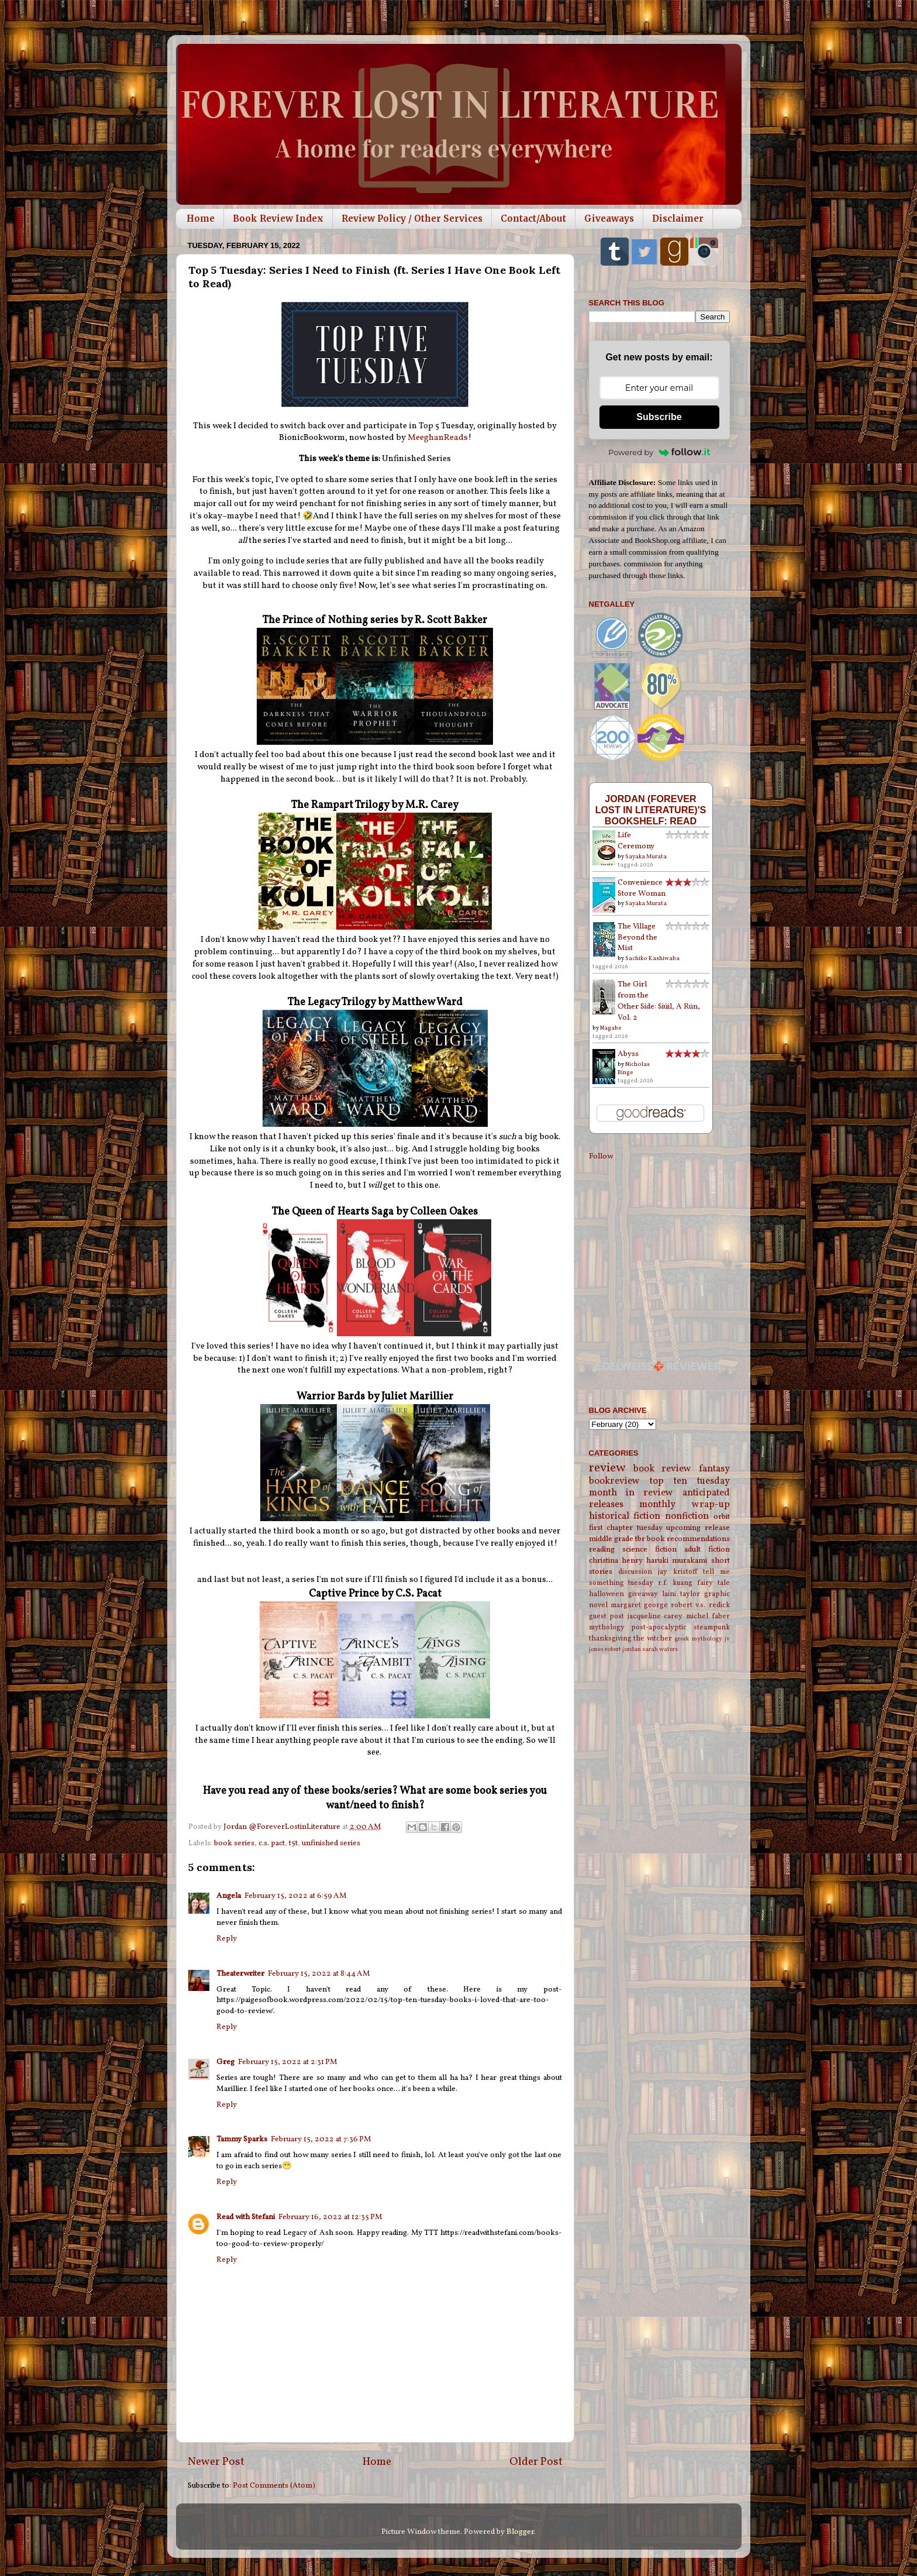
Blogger (520, 2531)
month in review (631, 1493)
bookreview (614, 1481)
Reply (226, 1938)
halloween (606, 1594)
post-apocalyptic (659, 1627)
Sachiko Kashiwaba (652, 958)
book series (234, 1843)
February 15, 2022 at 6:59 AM (295, 1895)
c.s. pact (271, 1843)
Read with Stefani (245, 2217)
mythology (607, 1627)
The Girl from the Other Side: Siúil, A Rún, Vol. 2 (659, 1001)
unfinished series (331, 1843)
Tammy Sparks (241, 2139)
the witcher (652, 1638)
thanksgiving (610, 1638)
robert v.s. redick (700, 1605)
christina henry (616, 1560)
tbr (640, 1539)
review (607, 1468)
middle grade (611, 1539)
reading (602, 1549)
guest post (607, 1616)
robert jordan (623, 1649)
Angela (228, 1895)
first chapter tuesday (626, 1527)
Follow (601, 1156)
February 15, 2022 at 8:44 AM (319, 1973)
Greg (225, 2062)
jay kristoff (677, 1572)
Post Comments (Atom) (274, 2485)
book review (662, 1469)
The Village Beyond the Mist (637, 937)
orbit (721, 1516)
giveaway (643, 1594)
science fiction (649, 1549)
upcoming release (698, 1527)
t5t (293, 1843)
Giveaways (609, 218)
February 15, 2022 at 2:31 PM (287, 2062)
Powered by (659, 452)
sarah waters (660, 1649)
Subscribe (658, 417)
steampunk (712, 1627)
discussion (635, 1572)
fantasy (714, 1469)
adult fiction (707, 1549)
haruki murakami (676, 1560)
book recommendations (688, 1539)
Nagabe (611, 1028)
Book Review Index (278, 218)
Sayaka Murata (646, 856)
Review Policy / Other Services (412, 218)
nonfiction (687, 1516)
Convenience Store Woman (642, 888)
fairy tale (713, 1583)
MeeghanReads (438, 438)
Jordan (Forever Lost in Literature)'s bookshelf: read (650, 809)
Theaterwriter (240, 1973)
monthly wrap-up (684, 1504)
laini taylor (681, 1594)
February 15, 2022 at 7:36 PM (321, 2139)
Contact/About (533, 218)
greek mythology (698, 1639)
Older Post (536, 2462)
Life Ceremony (636, 841)
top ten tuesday (690, 1481)
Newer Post (216, 2462)
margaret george (639, 1605)
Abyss (628, 1054)
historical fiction (625, 1516)
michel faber (708, 1616)
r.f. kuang (675, 1583)
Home (201, 218)
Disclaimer (678, 218)
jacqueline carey (655, 1616)
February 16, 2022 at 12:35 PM (330, 2217)
